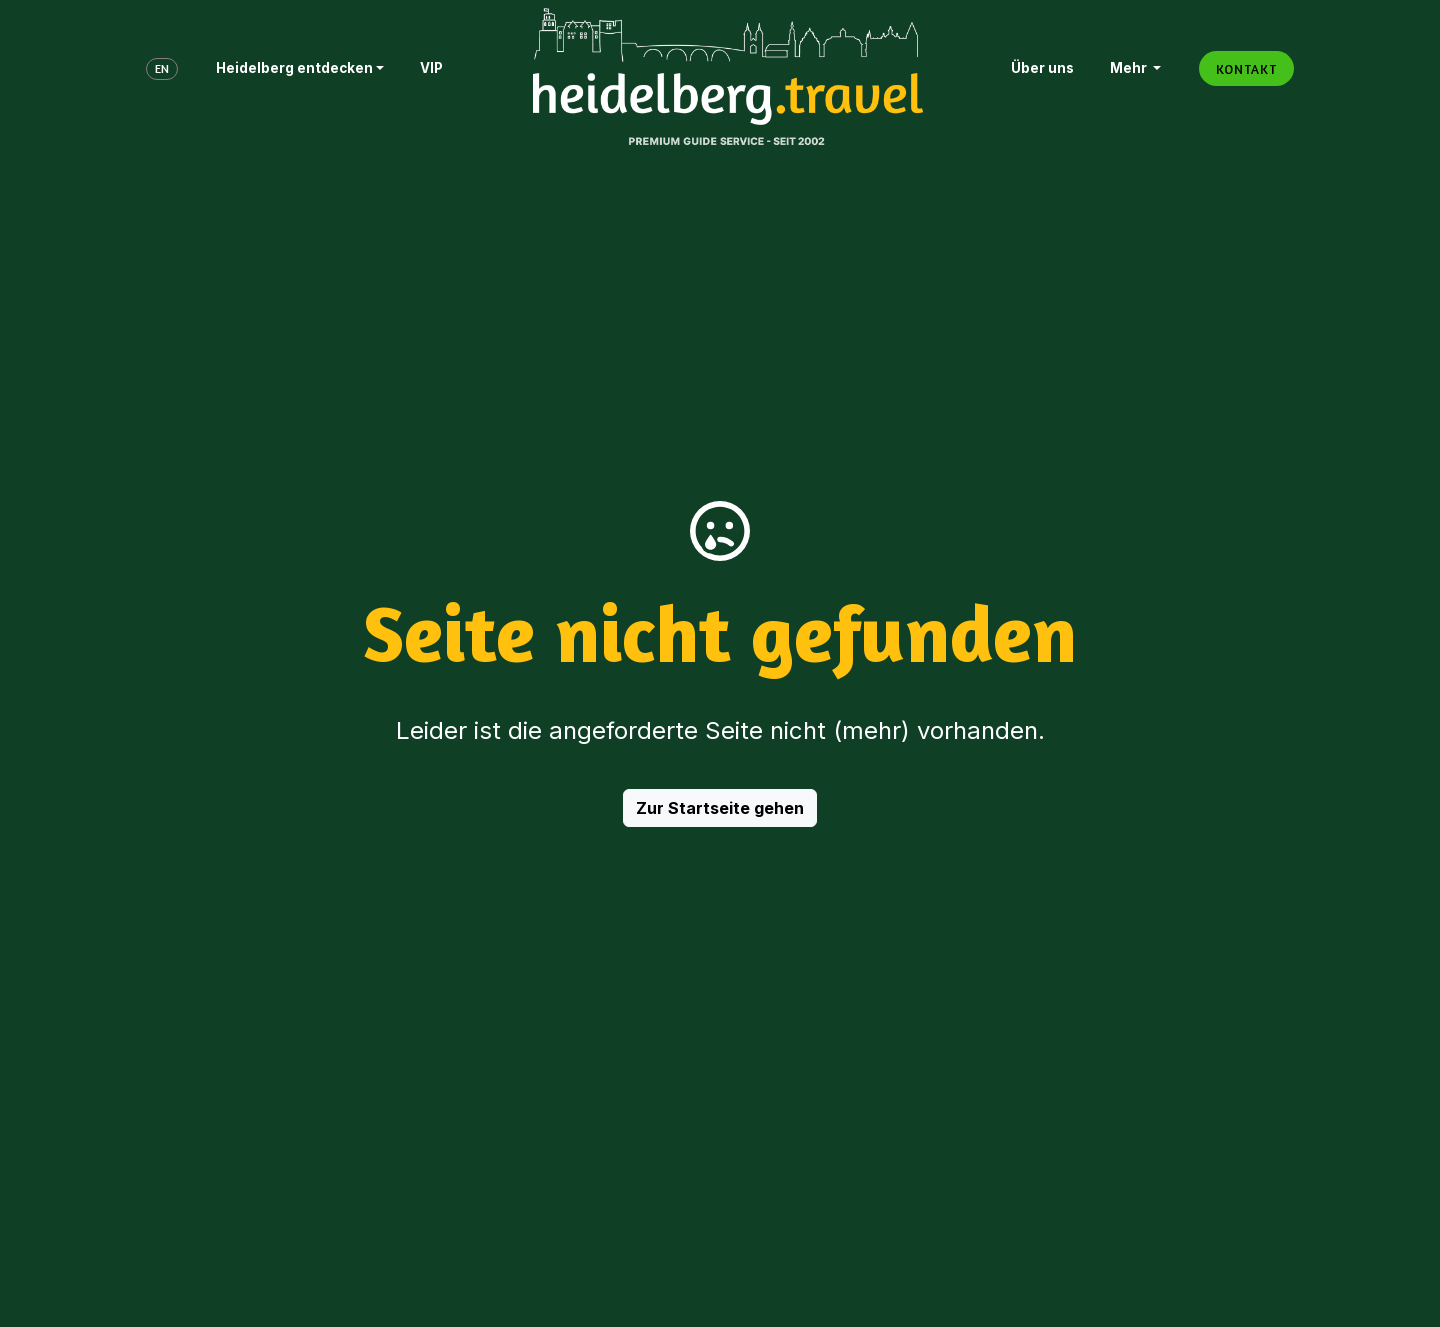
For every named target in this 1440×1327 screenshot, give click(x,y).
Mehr (1130, 68)
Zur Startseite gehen (720, 808)
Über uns (1042, 68)
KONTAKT (1246, 69)
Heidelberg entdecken (294, 68)
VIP (431, 68)
